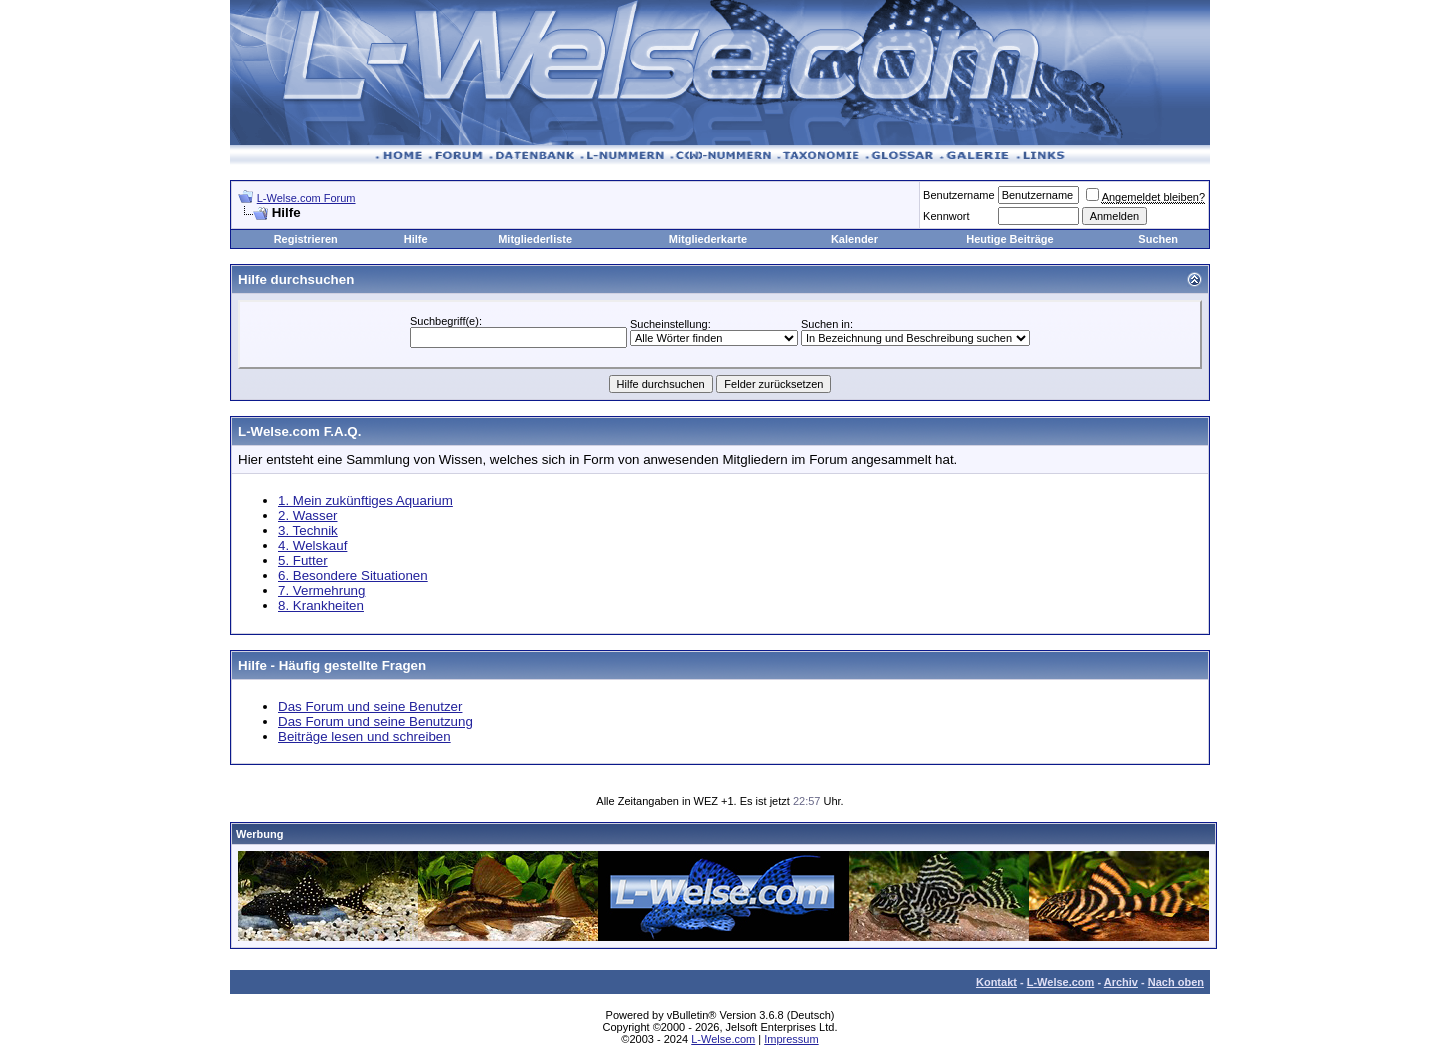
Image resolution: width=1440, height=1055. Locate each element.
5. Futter (303, 560)
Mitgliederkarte (708, 239)
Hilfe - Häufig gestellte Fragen (332, 665)
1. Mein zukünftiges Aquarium (365, 500)
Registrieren (306, 239)
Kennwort (946, 216)
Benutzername (959, 195)
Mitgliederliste (535, 239)
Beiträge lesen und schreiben (364, 736)
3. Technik (308, 530)
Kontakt (996, 982)
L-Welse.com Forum (306, 198)
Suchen (1158, 239)
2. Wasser (308, 515)
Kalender (854, 239)
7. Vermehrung (321, 590)
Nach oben (1176, 982)
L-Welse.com (1061, 982)
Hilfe (416, 239)
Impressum (791, 1039)
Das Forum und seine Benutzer (370, 706)
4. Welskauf (312, 545)
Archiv (1121, 982)
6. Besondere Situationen (353, 575)
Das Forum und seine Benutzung (375, 721)
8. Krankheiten (321, 605)
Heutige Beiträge (1009, 239)
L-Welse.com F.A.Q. (299, 431)
